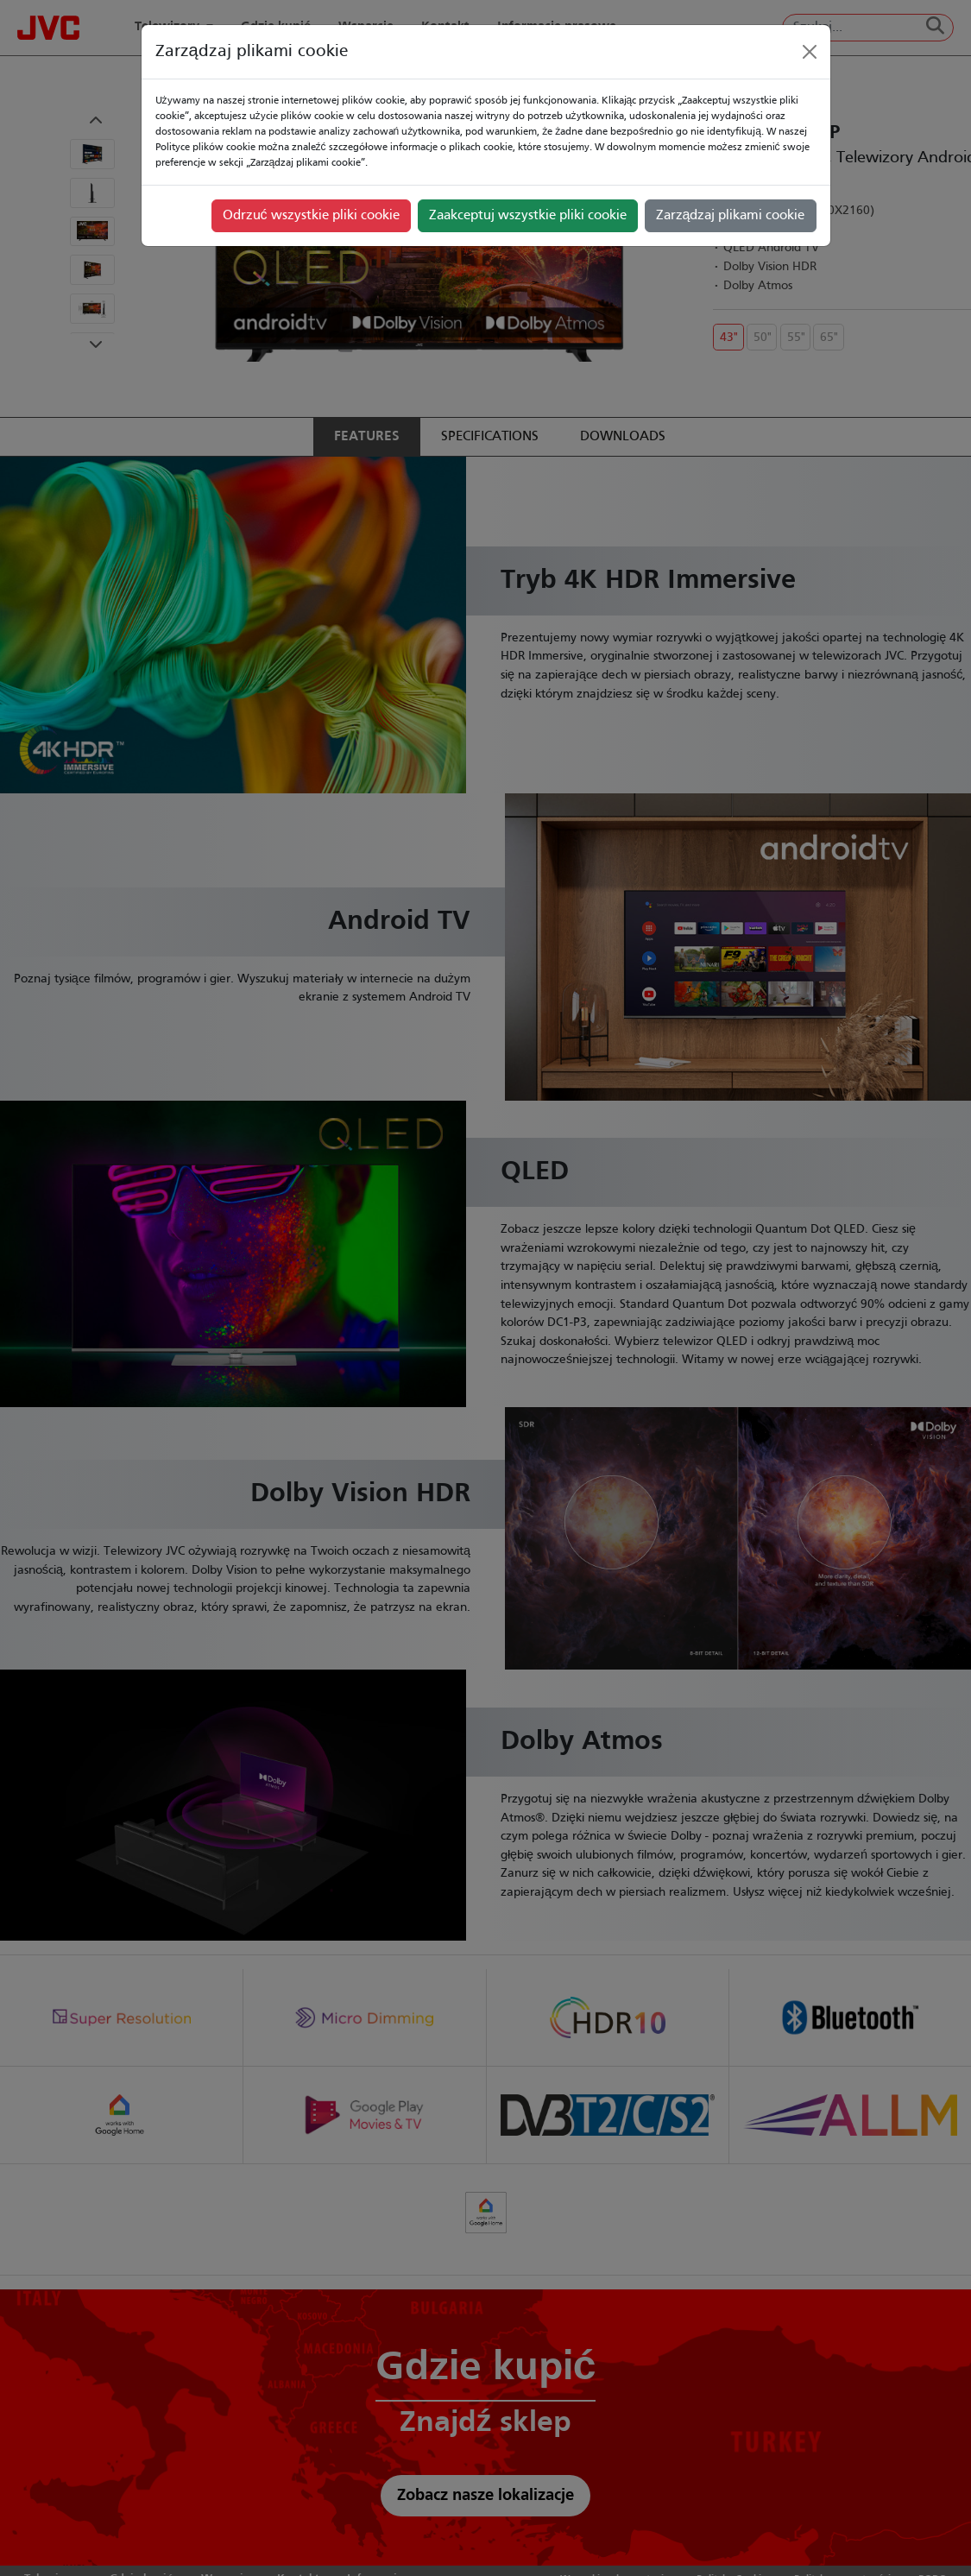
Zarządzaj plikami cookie (730, 216)
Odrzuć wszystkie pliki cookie (311, 216)
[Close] (809, 52)
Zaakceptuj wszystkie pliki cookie (528, 216)
